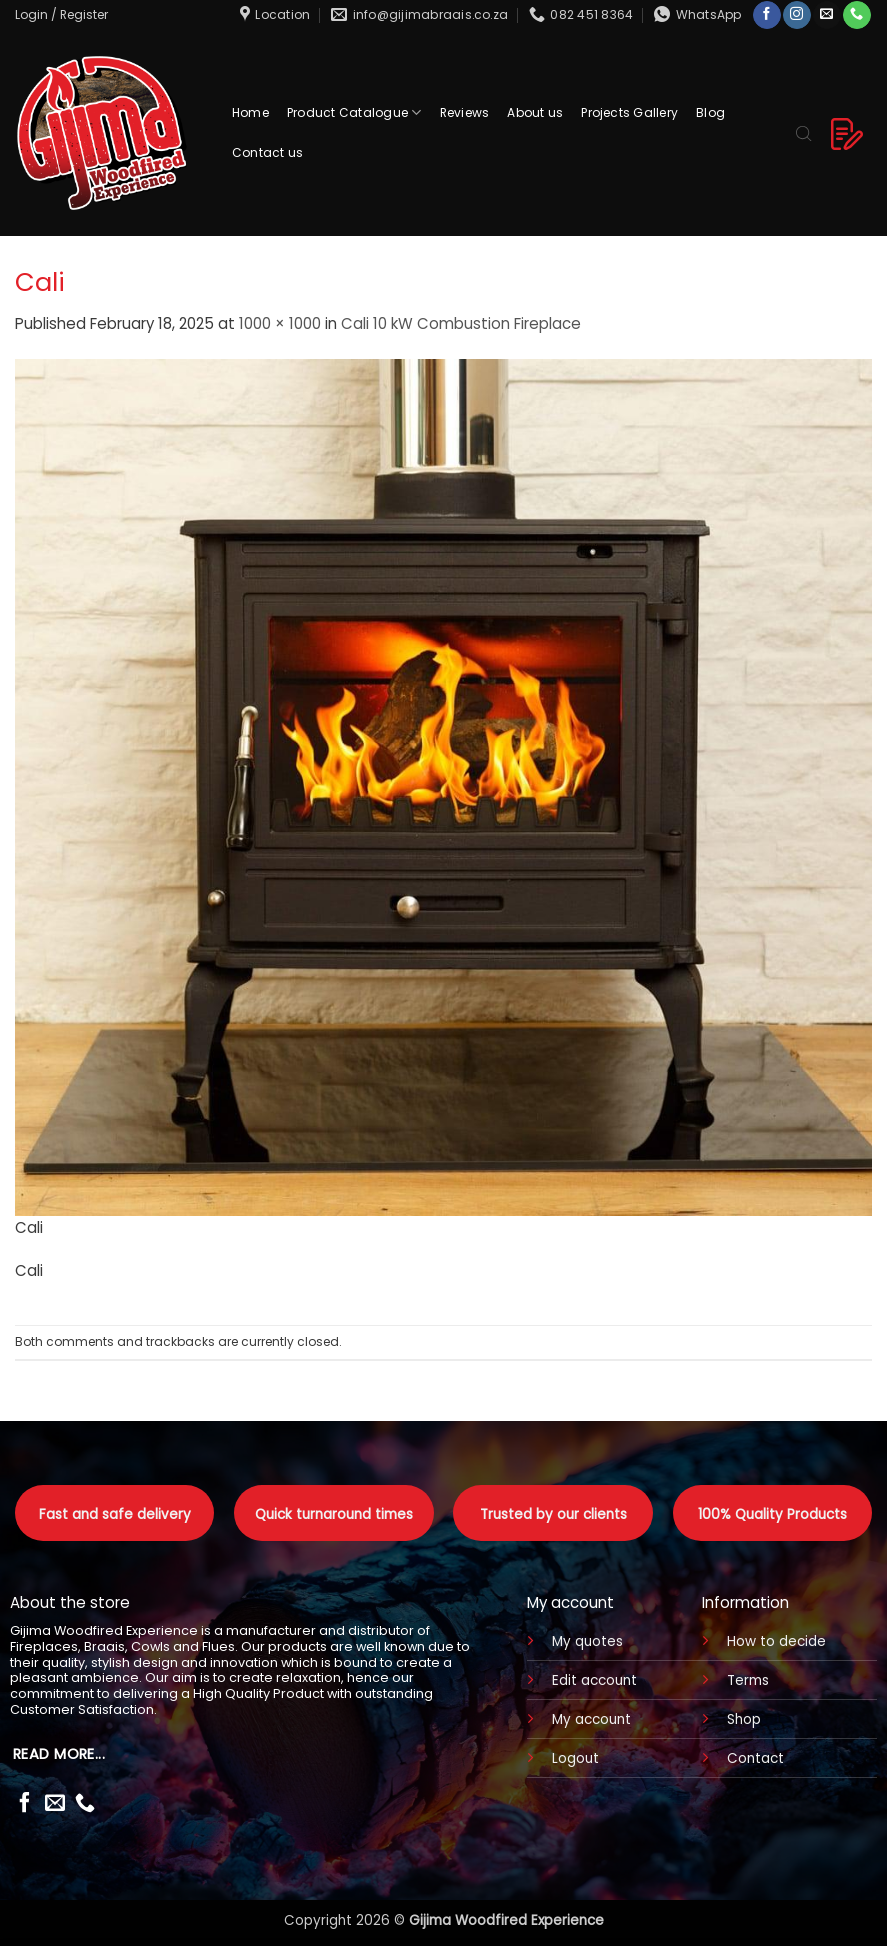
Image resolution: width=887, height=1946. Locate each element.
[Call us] (856, 15)
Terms (748, 1680)
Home (250, 112)
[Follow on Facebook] (766, 15)
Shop (744, 1719)
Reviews (465, 112)
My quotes (587, 1641)
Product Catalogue (354, 112)
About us (535, 112)
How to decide (776, 1641)
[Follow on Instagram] (796, 15)
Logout (575, 1758)
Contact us (267, 152)
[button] (61, 14)
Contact (755, 1758)
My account (591, 1719)
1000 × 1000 (280, 323)
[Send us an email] (826, 15)
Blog (710, 112)
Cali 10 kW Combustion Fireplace (461, 323)
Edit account (594, 1680)
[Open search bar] (804, 132)
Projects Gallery (629, 112)
